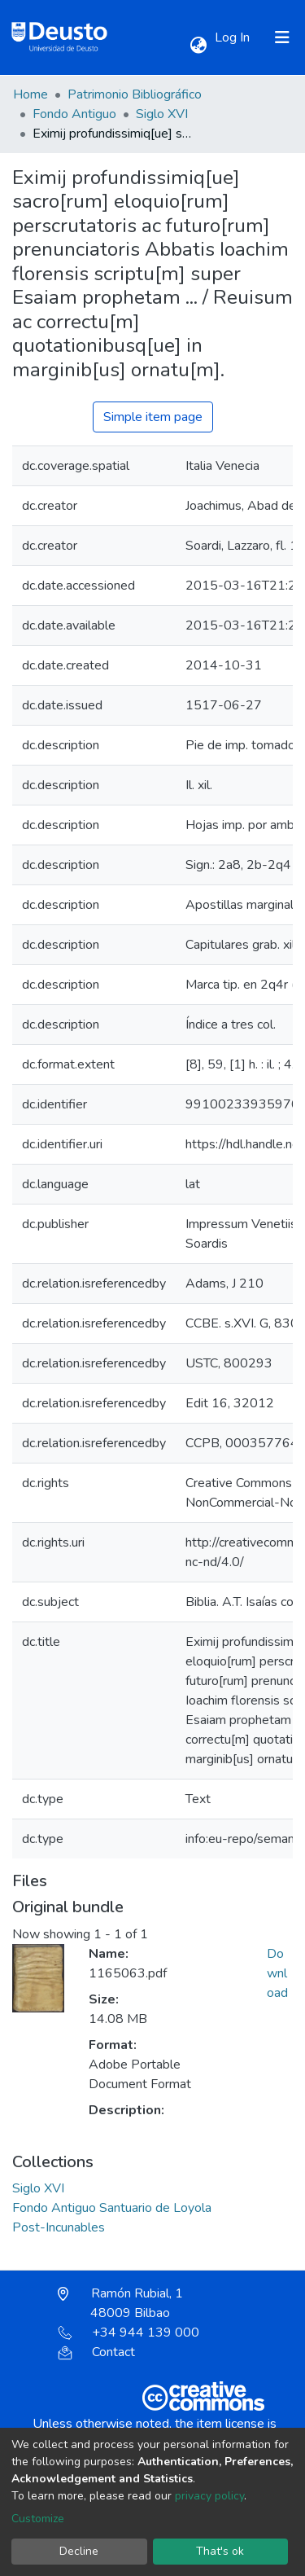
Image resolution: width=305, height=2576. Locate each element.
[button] (198, 45)
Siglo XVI (162, 114)
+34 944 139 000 (128, 2332)
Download (277, 1973)
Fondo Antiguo (74, 114)
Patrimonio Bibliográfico (135, 94)
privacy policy (209, 2496)
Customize (37, 2518)
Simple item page (153, 417)
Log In (234, 37)
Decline (78, 2551)
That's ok (220, 2551)
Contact (96, 2352)
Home (30, 94)
